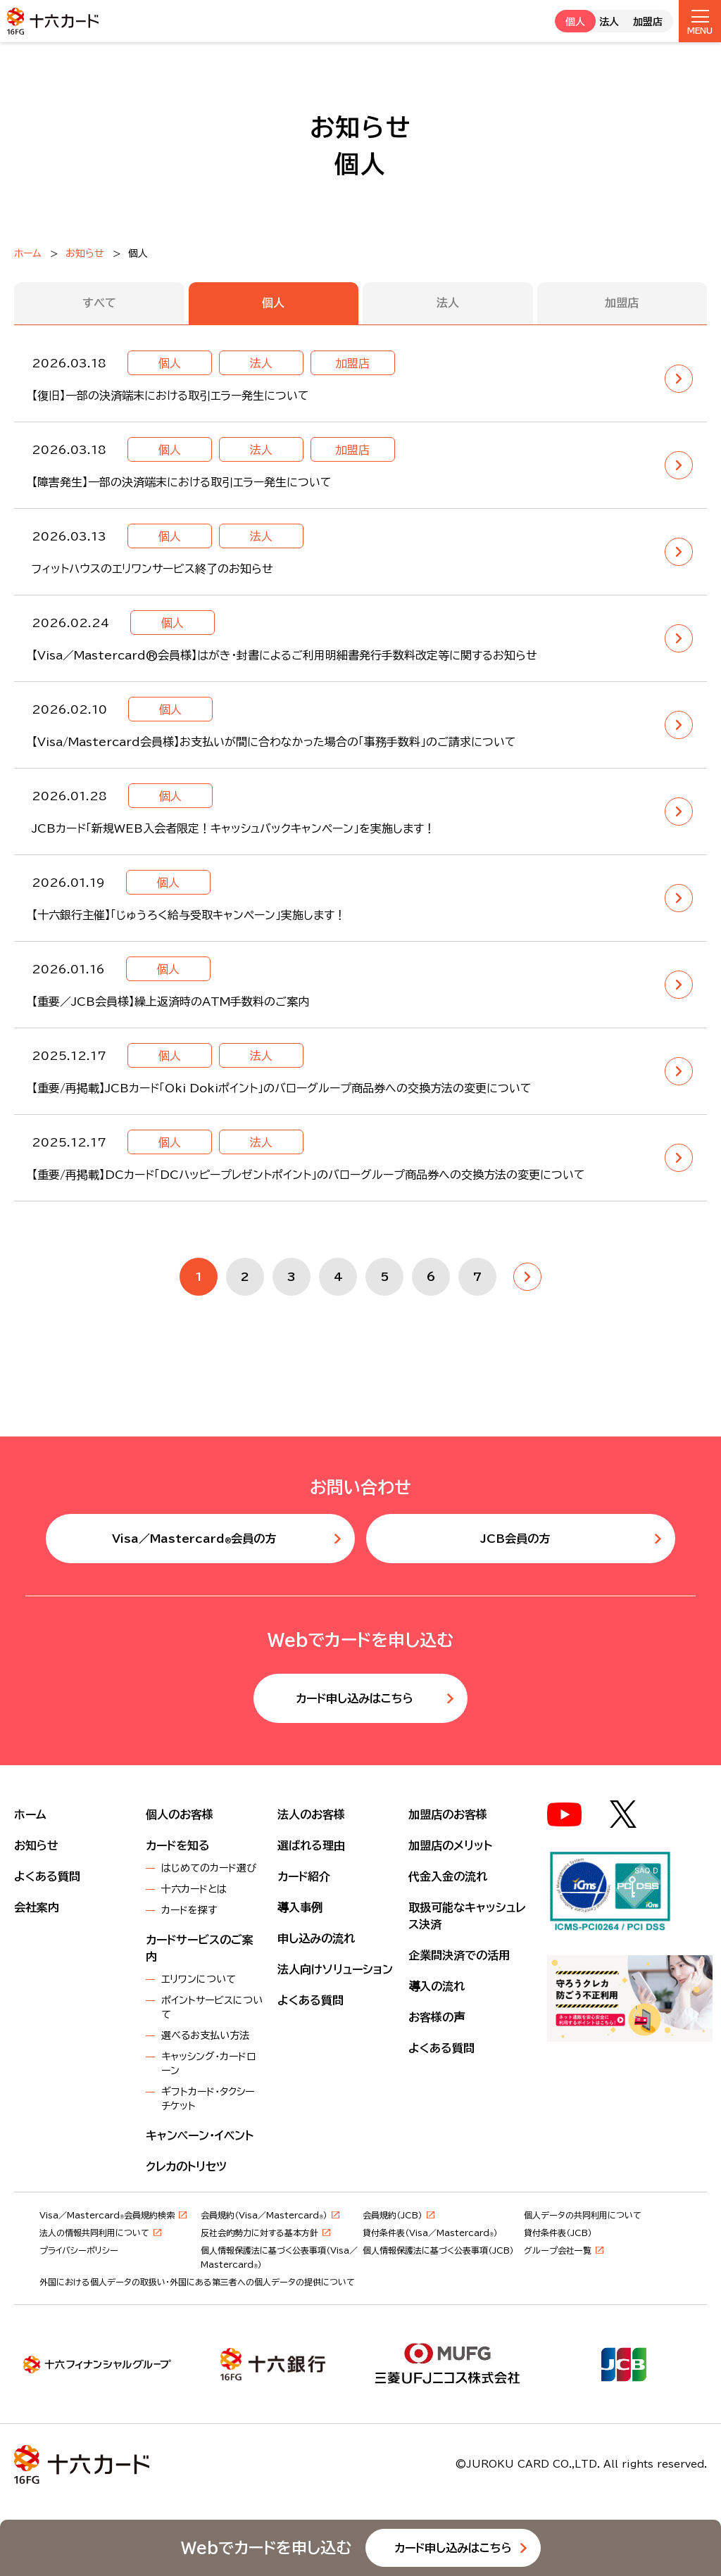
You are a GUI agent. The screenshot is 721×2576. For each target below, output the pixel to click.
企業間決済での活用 (459, 1955)
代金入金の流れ (447, 1876)
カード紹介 (303, 1876)
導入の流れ (436, 1986)
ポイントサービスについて (212, 2007)
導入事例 (299, 1907)
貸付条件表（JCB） (558, 2232)
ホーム (28, 253)
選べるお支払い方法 (205, 2035)
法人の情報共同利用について (94, 2232)
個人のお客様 (179, 1814)
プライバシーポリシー (78, 2250)
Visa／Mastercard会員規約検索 (107, 2215)
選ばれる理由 (311, 1845)
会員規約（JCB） (392, 2215)
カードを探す (189, 1910)
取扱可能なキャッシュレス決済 (466, 1916)
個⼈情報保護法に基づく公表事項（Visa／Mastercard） (279, 2257)
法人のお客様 (311, 1814)
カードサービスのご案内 (199, 1948)
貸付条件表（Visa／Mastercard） (430, 2232)
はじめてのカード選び (208, 1868)
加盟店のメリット (450, 1845)
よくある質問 (47, 1876)
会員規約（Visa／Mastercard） (264, 2215)
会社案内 (36, 1907)
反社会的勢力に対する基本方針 (259, 2232)
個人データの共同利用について (582, 2215)
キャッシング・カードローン (208, 2064)
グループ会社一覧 (557, 2250)
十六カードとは (194, 1889)
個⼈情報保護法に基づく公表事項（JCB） (438, 2250)
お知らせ (84, 253)
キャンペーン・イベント (199, 2135)
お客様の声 (436, 2017)
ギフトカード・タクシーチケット (207, 2099)
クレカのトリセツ (186, 2166)
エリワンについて (198, 1979)
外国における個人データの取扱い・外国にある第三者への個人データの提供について (197, 2282)
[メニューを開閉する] (700, 21)
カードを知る (178, 1845)
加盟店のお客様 (447, 1814)
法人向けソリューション (335, 1969)
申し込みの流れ (316, 1938)
